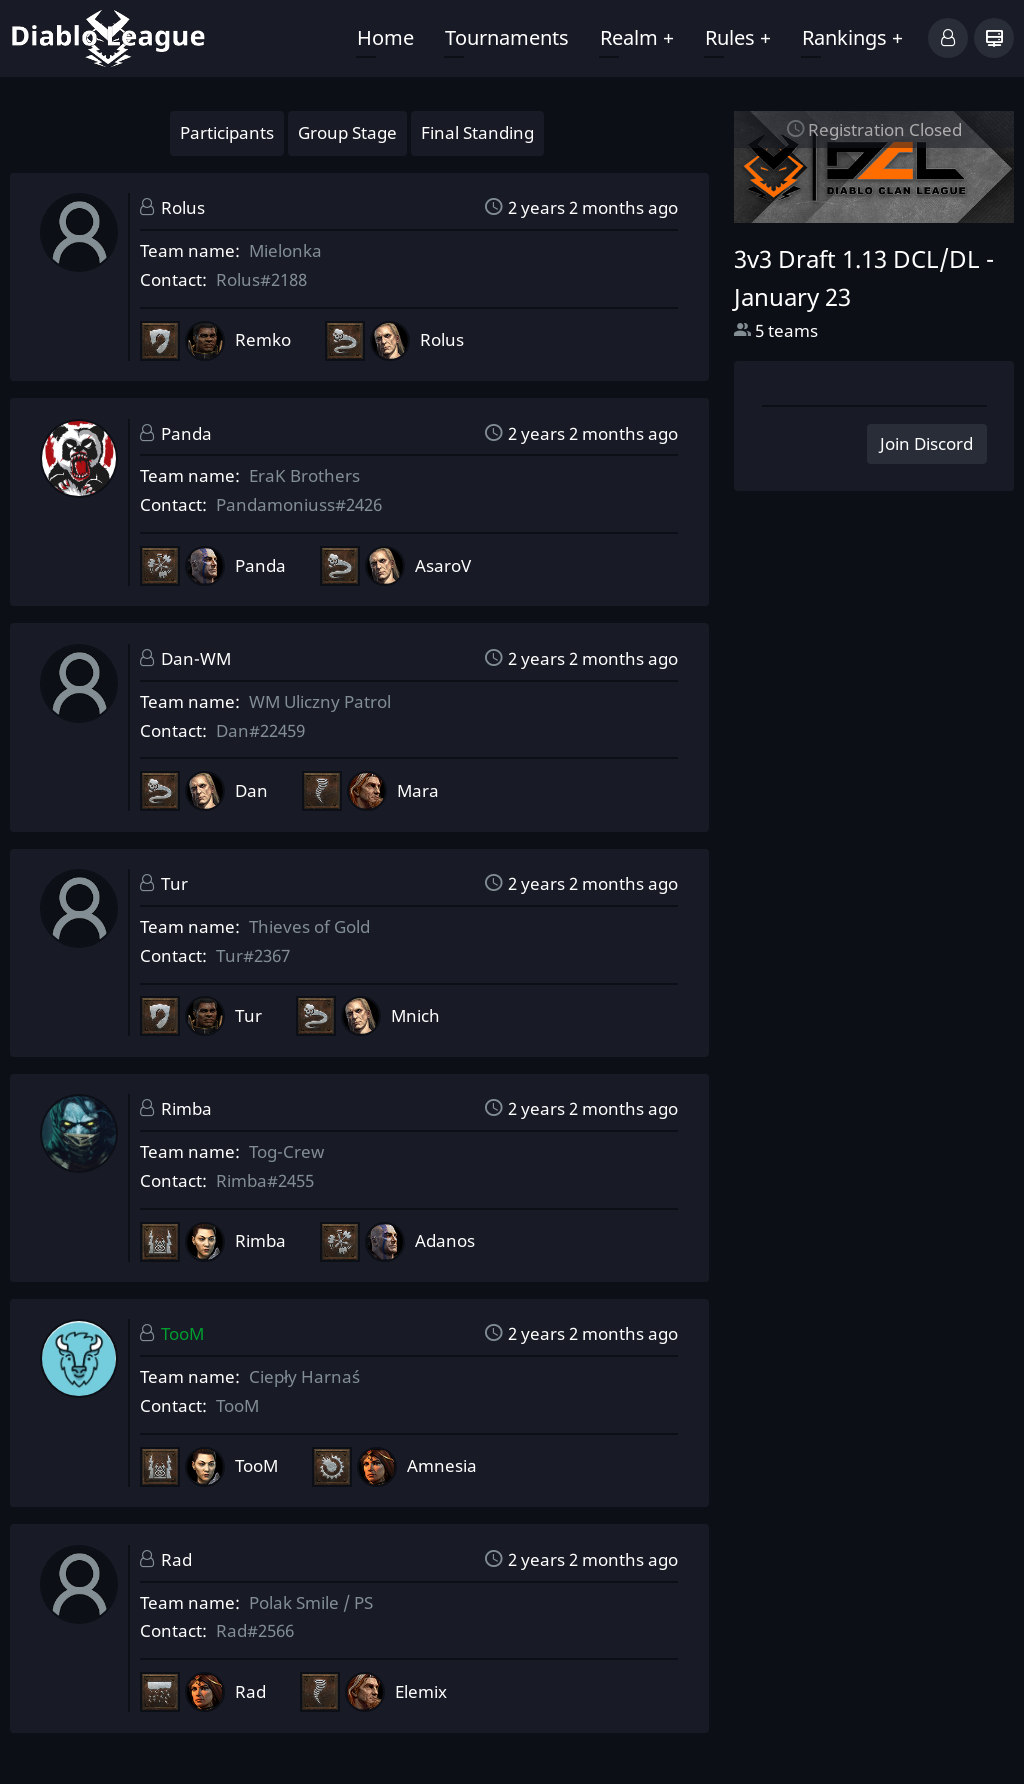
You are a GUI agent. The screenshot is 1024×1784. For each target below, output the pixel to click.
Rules (738, 37)
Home (385, 37)
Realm (637, 37)
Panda (186, 433)
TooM (182, 1333)
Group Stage (347, 132)
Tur (174, 883)
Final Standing (477, 132)
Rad (176, 1559)
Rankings (852, 37)
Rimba (186, 1108)
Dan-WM (196, 658)
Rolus (183, 207)
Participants (227, 132)
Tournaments (507, 37)
